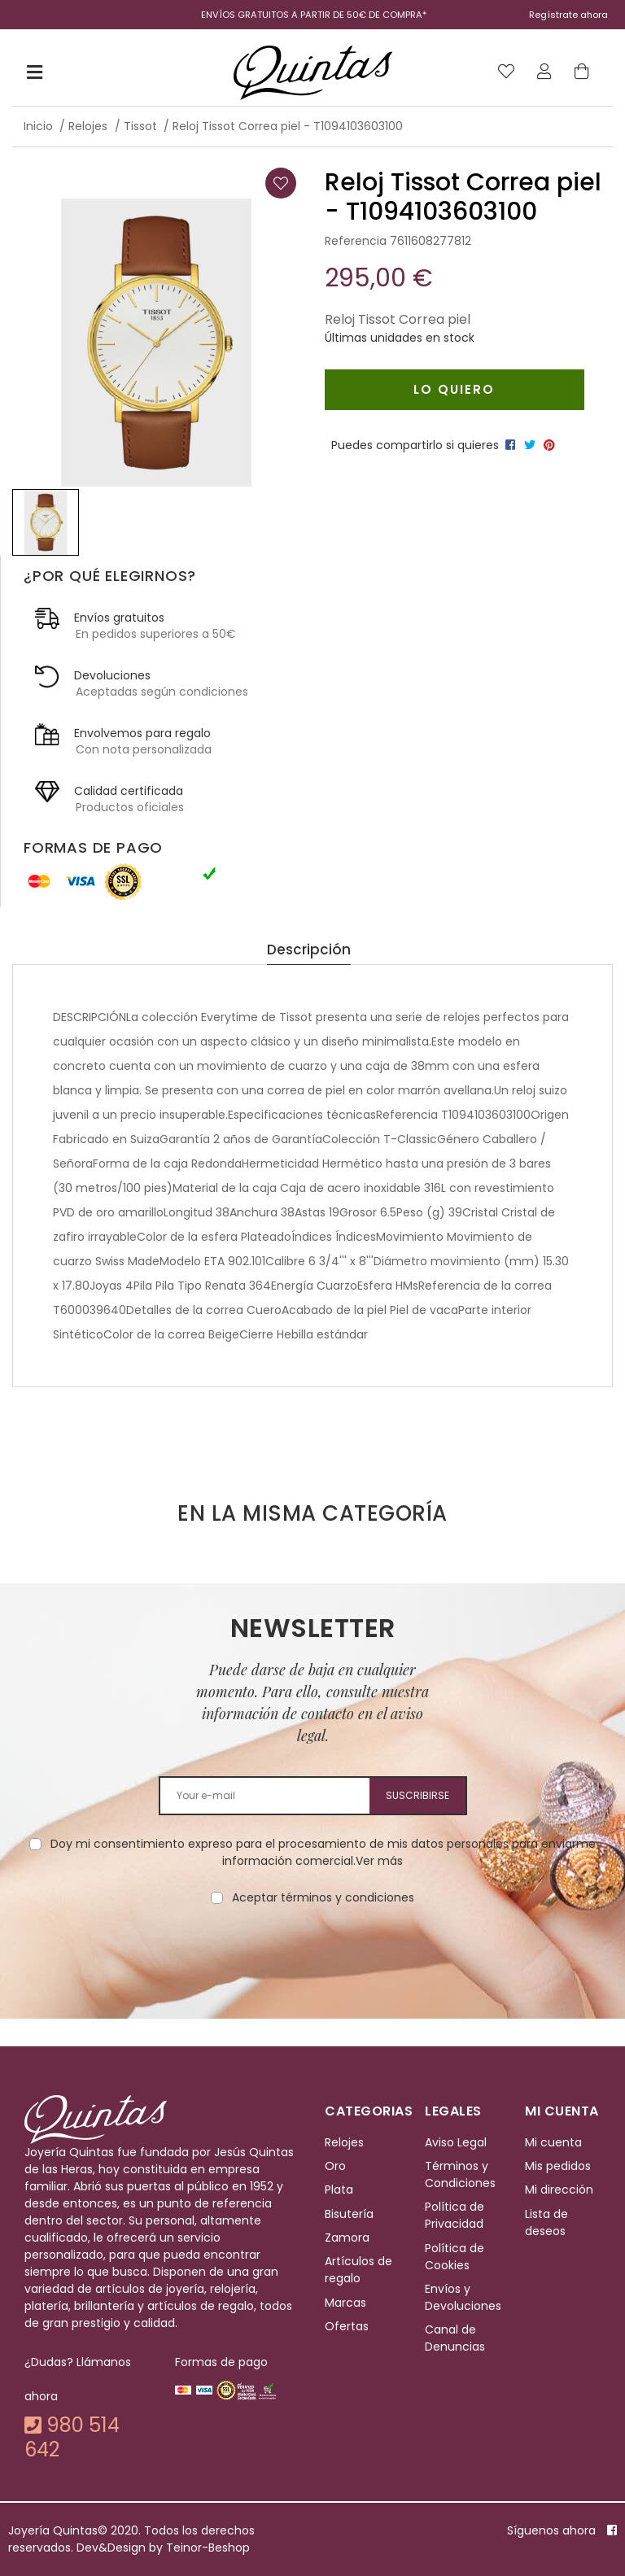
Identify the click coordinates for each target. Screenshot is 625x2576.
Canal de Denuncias (455, 2339)
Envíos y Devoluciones (463, 2297)
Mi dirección (559, 2189)
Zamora (347, 2237)
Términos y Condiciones (460, 2174)
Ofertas (347, 2326)
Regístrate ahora (568, 14)
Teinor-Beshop (208, 2547)
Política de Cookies (454, 2256)
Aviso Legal (456, 2142)
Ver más (379, 1861)
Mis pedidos (558, 2166)
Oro (335, 2166)
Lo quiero (454, 389)
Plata (339, 2189)
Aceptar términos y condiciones (323, 1897)
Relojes (344, 2142)
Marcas (345, 2302)
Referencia (356, 241)
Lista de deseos (546, 2222)
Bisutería (349, 2214)
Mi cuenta (553, 2142)
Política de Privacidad (454, 2215)
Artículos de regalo (358, 2270)
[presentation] (312, 1957)
